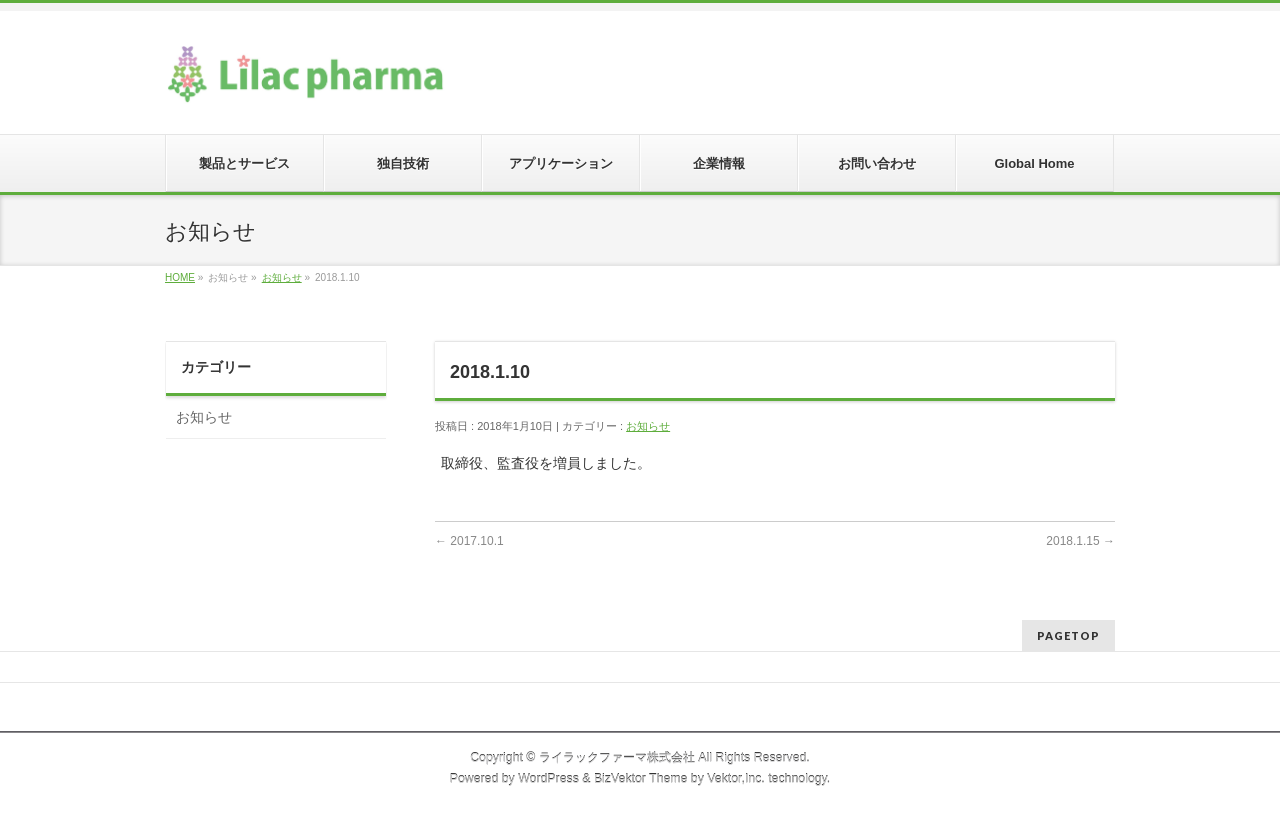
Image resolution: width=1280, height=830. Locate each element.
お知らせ (282, 277)
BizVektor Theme (641, 779)
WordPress (548, 779)
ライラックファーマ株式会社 (617, 758)
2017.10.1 (469, 541)
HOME (180, 277)
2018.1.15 (1080, 541)
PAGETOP (1068, 635)
